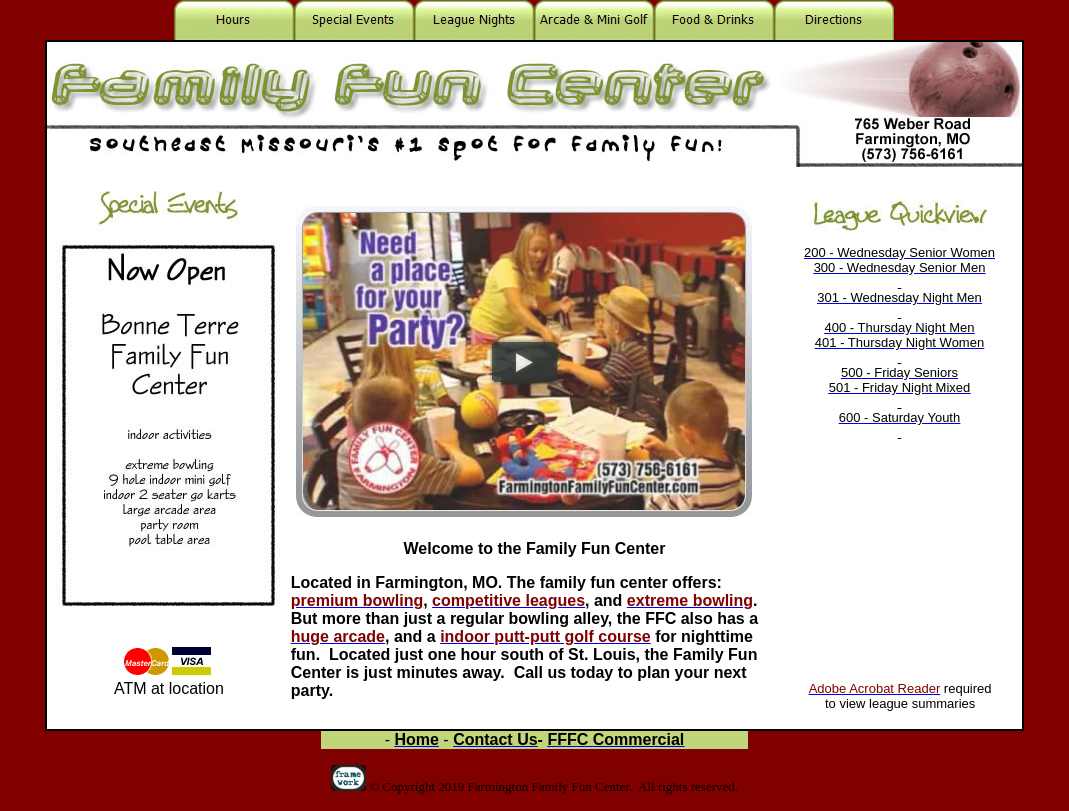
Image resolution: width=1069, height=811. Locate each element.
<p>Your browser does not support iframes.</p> (899, 442)
